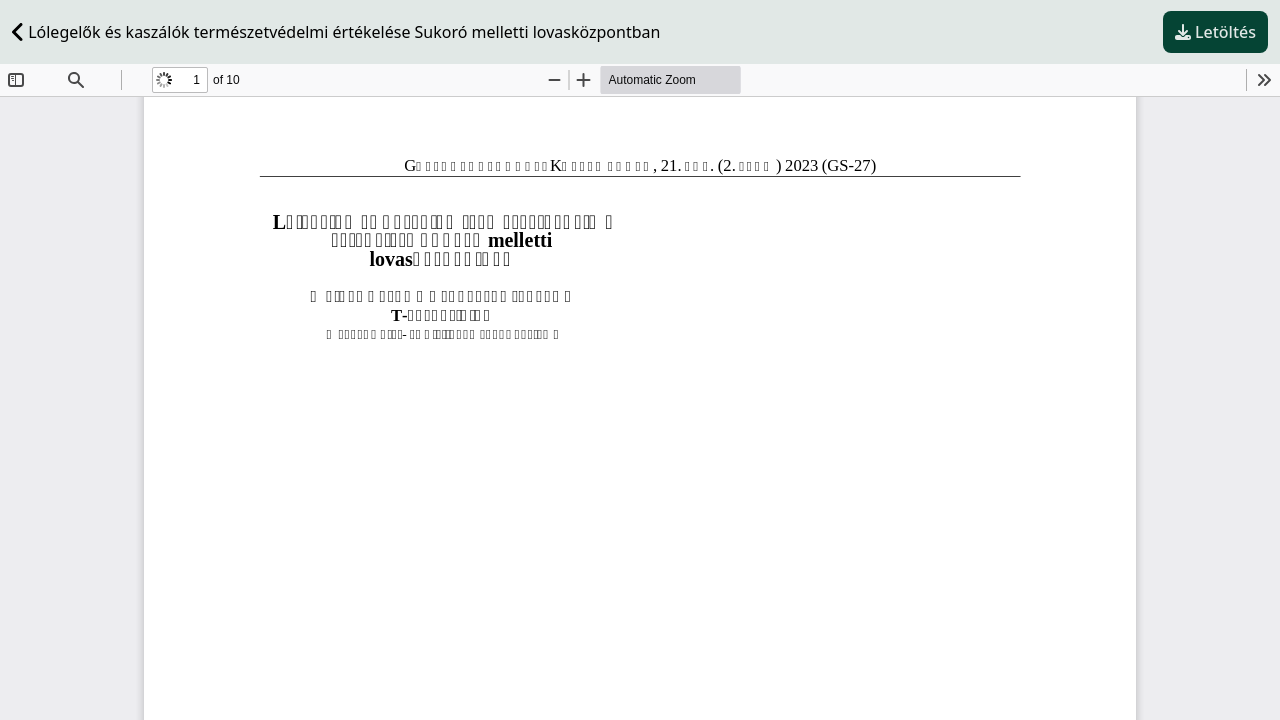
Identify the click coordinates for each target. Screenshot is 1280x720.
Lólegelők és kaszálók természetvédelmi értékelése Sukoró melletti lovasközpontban (336, 32)
